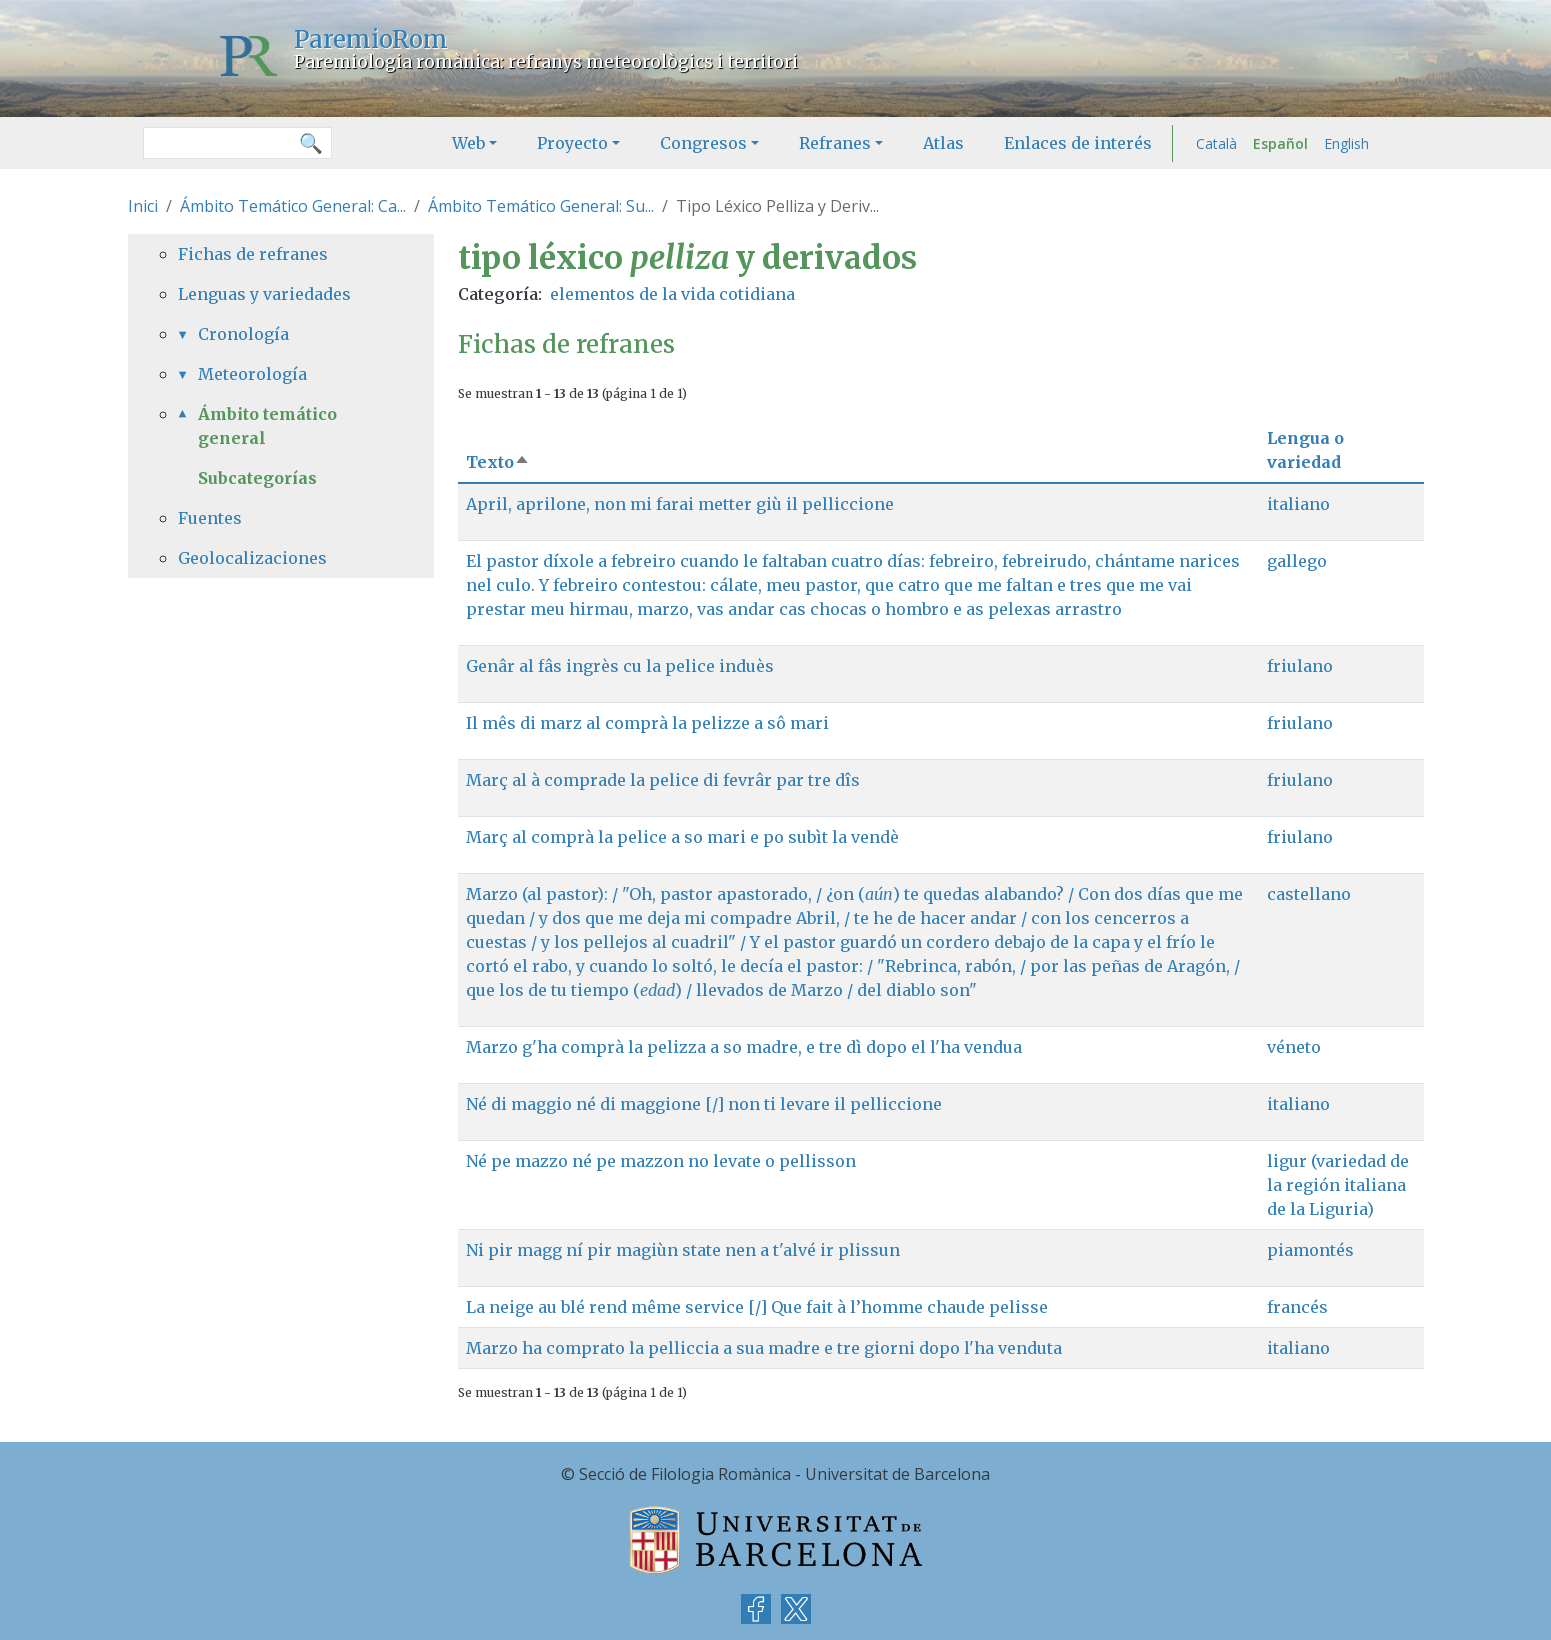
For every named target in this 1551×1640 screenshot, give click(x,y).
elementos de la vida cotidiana (672, 294)
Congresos (703, 143)
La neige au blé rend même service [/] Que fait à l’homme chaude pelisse (757, 1307)
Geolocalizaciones (252, 558)
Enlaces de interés (1078, 143)
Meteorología (252, 374)
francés (1297, 1307)
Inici (143, 206)
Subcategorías (257, 478)
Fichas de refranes (253, 254)
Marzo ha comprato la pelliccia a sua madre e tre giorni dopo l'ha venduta (764, 1348)
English (1346, 143)
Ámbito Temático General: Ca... (293, 206)
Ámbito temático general (267, 426)
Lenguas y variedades (264, 294)
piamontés (1310, 1250)
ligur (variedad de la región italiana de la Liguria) (1338, 1185)
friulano (1300, 666)
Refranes (835, 143)
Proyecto (572, 143)
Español (1280, 143)
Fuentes (210, 518)
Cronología (243, 334)
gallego (1297, 561)
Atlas (943, 143)
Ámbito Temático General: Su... (541, 206)
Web (468, 143)
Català (1216, 143)
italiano (1298, 504)
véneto (1294, 1047)
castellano (1309, 894)
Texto (498, 462)
